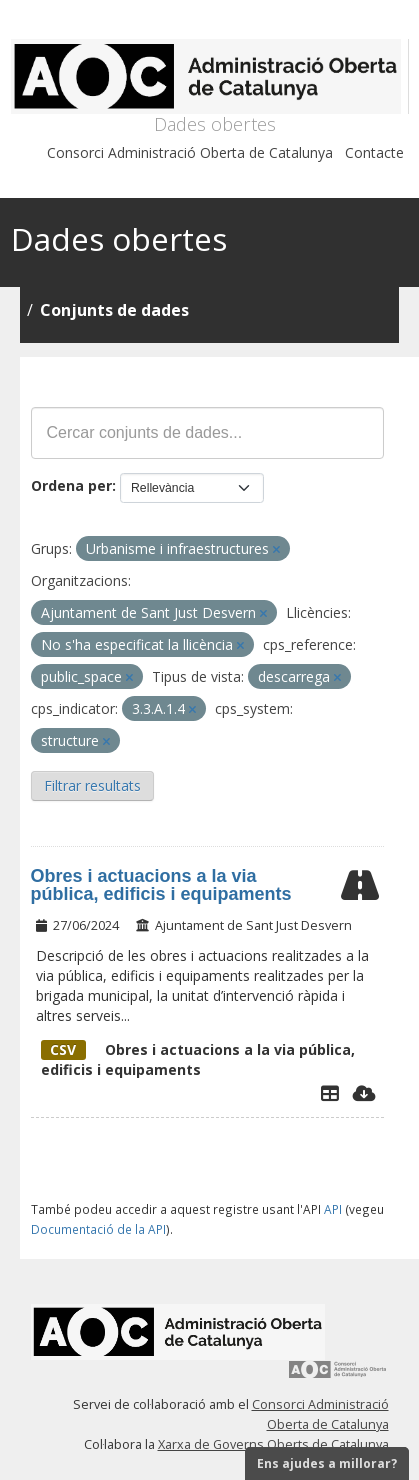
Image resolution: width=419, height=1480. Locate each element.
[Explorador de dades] (330, 1093)
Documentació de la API (98, 1229)
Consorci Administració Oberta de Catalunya (190, 152)
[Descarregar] (364, 1093)
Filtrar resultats (92, 785)
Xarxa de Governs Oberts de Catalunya (273, 1444)
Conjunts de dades (114, 310)
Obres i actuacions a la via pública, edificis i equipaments (161, 885)
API (333, 1209)
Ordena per (71, 485)
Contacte (374, 152)
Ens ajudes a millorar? (327, 1463)
